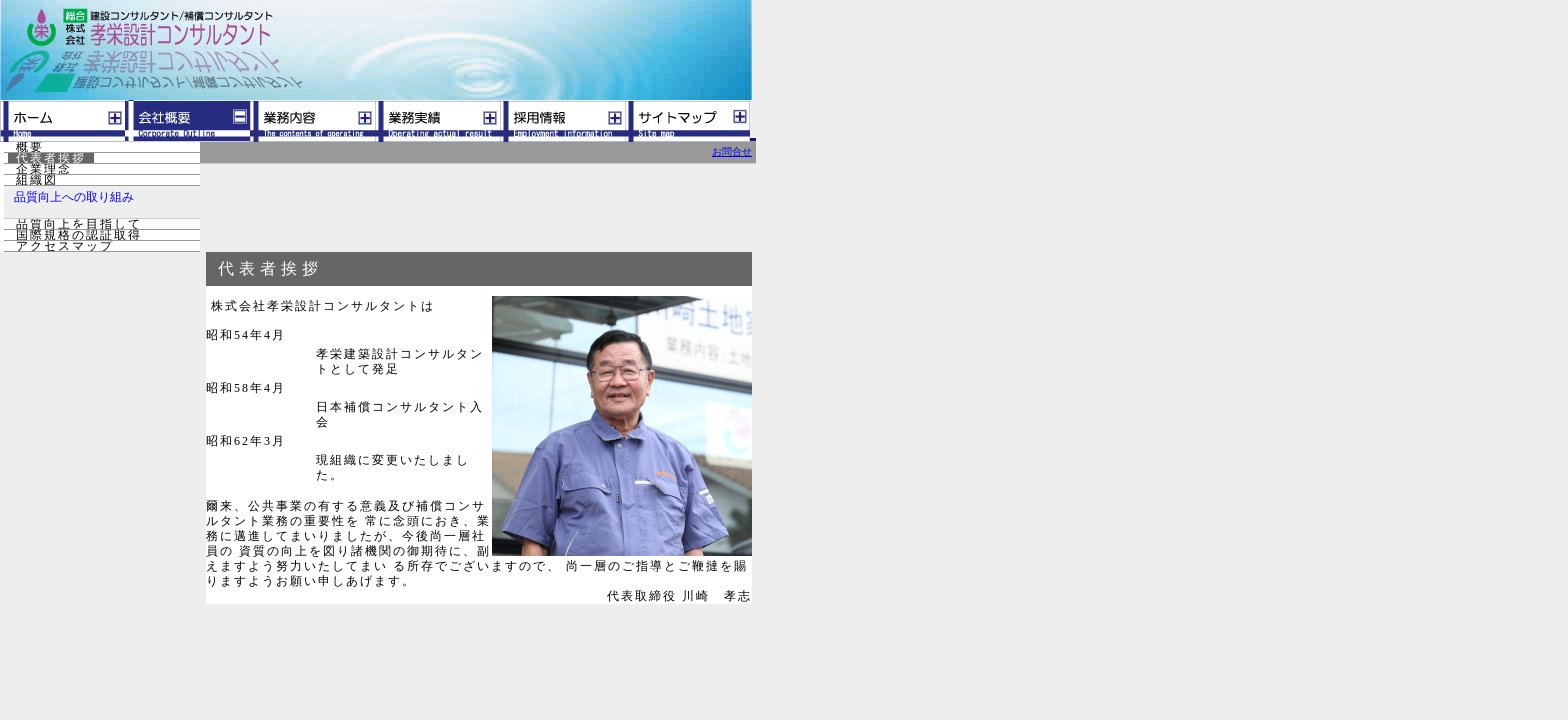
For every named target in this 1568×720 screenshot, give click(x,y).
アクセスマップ (65, 246)
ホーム (62, 121)
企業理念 (44, 169)
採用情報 (562, 121)
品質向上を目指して (79, 224)
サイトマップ (687, 121)
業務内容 (312, 121)
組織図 (37, 180)
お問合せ (732, 151)
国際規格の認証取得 (79, 235)
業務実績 (437, 121)
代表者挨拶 (51, 158)
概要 (30, 147)
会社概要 (187, 121)
